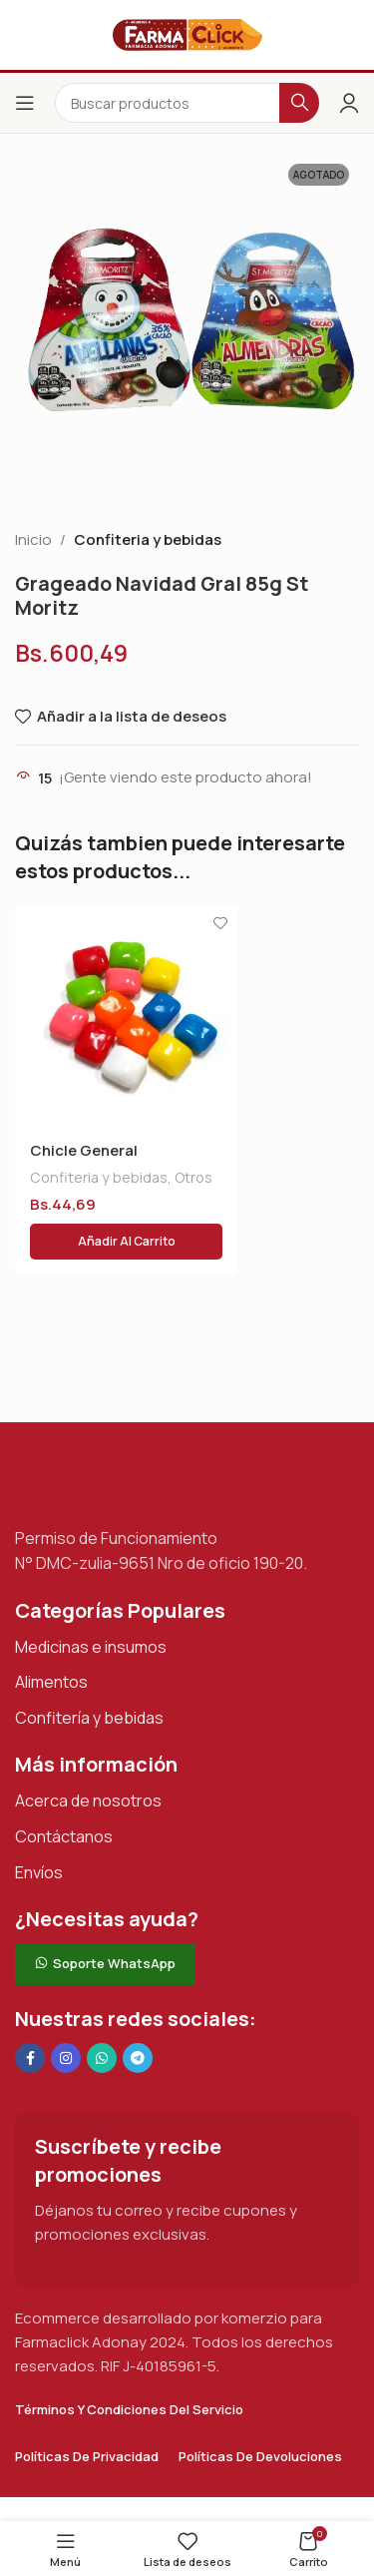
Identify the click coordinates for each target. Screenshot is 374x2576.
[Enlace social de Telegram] (138, 2058)
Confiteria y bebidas (147, 539)
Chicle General (84, 1150)
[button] (126, 1242)
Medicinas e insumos (91, 1647)
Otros (193, 1177)
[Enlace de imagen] (114, 1482)
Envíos (39, 1872)
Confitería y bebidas (89, 1718)
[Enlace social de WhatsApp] (102, 2058)
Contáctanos (64, 1836)
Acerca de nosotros (88, 1800)
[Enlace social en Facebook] (30, 2058)
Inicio (33, 539)
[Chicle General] (126, 1016)
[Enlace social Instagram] (66, 2058)
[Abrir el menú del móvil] (25, 103)
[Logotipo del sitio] (187, 33)
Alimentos (51, 1682)
